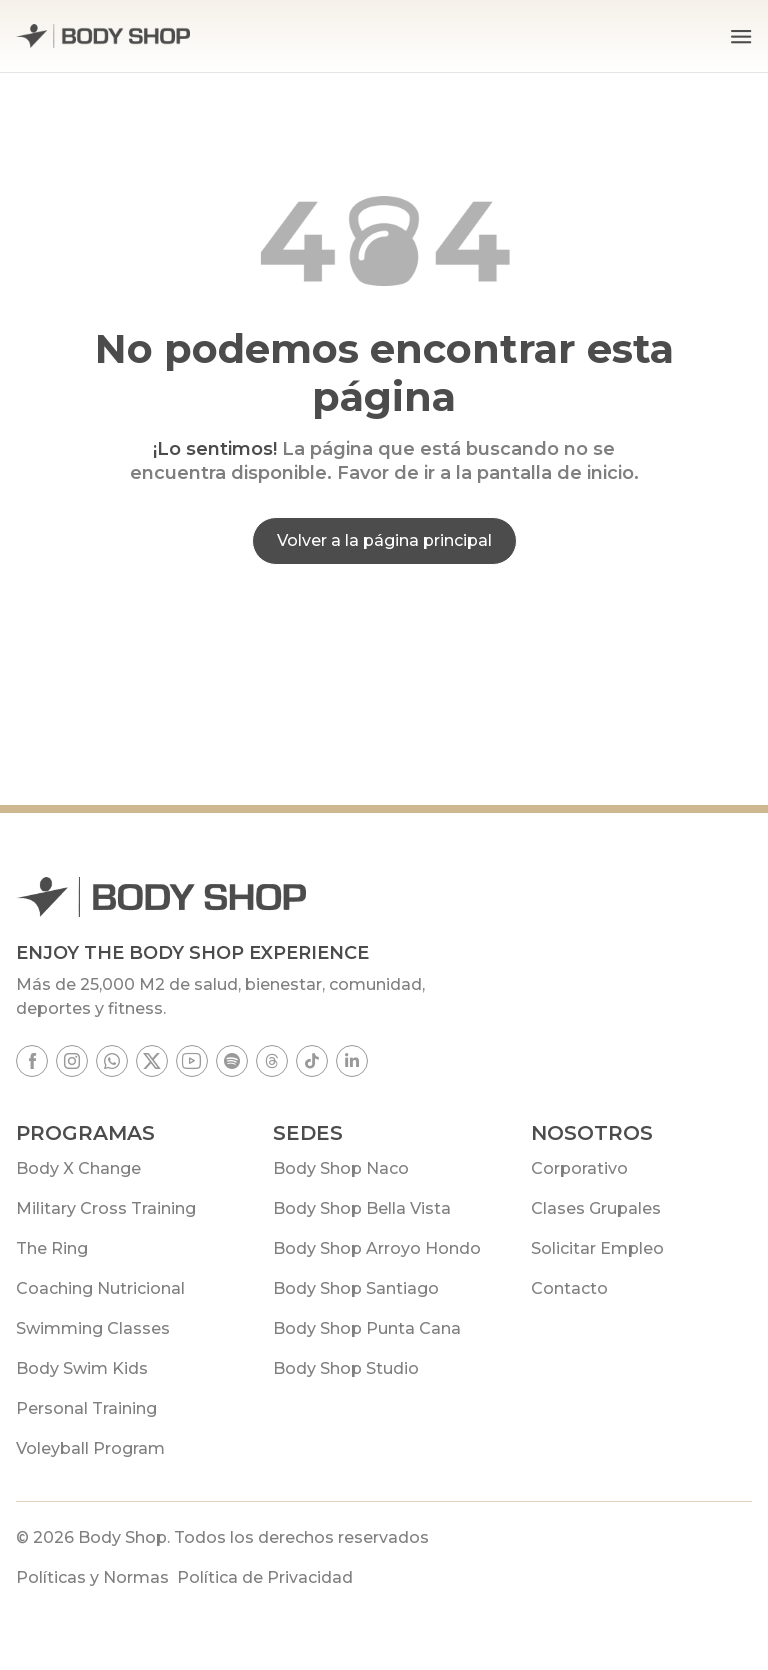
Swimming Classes (93, 1328)
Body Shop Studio (346, 1368)
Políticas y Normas (92, 1577)
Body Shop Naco (341, 1168)
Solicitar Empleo (597, 1248)
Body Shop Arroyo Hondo (377, 1248)
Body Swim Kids (82, 1368)
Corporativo (579, 1168)
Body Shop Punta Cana (367, 1328)
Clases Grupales (596, 1208)
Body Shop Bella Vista (362, 1208)
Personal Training (86, 1408)
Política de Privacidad (265, 1577)
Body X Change (78, 1168)
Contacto (569, 1288)
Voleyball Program (90, 1448)
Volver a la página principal (384, 540)
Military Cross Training (106, 1208)
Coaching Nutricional (100, 1288)
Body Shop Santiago (356, 1288)
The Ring (52, 1248)
